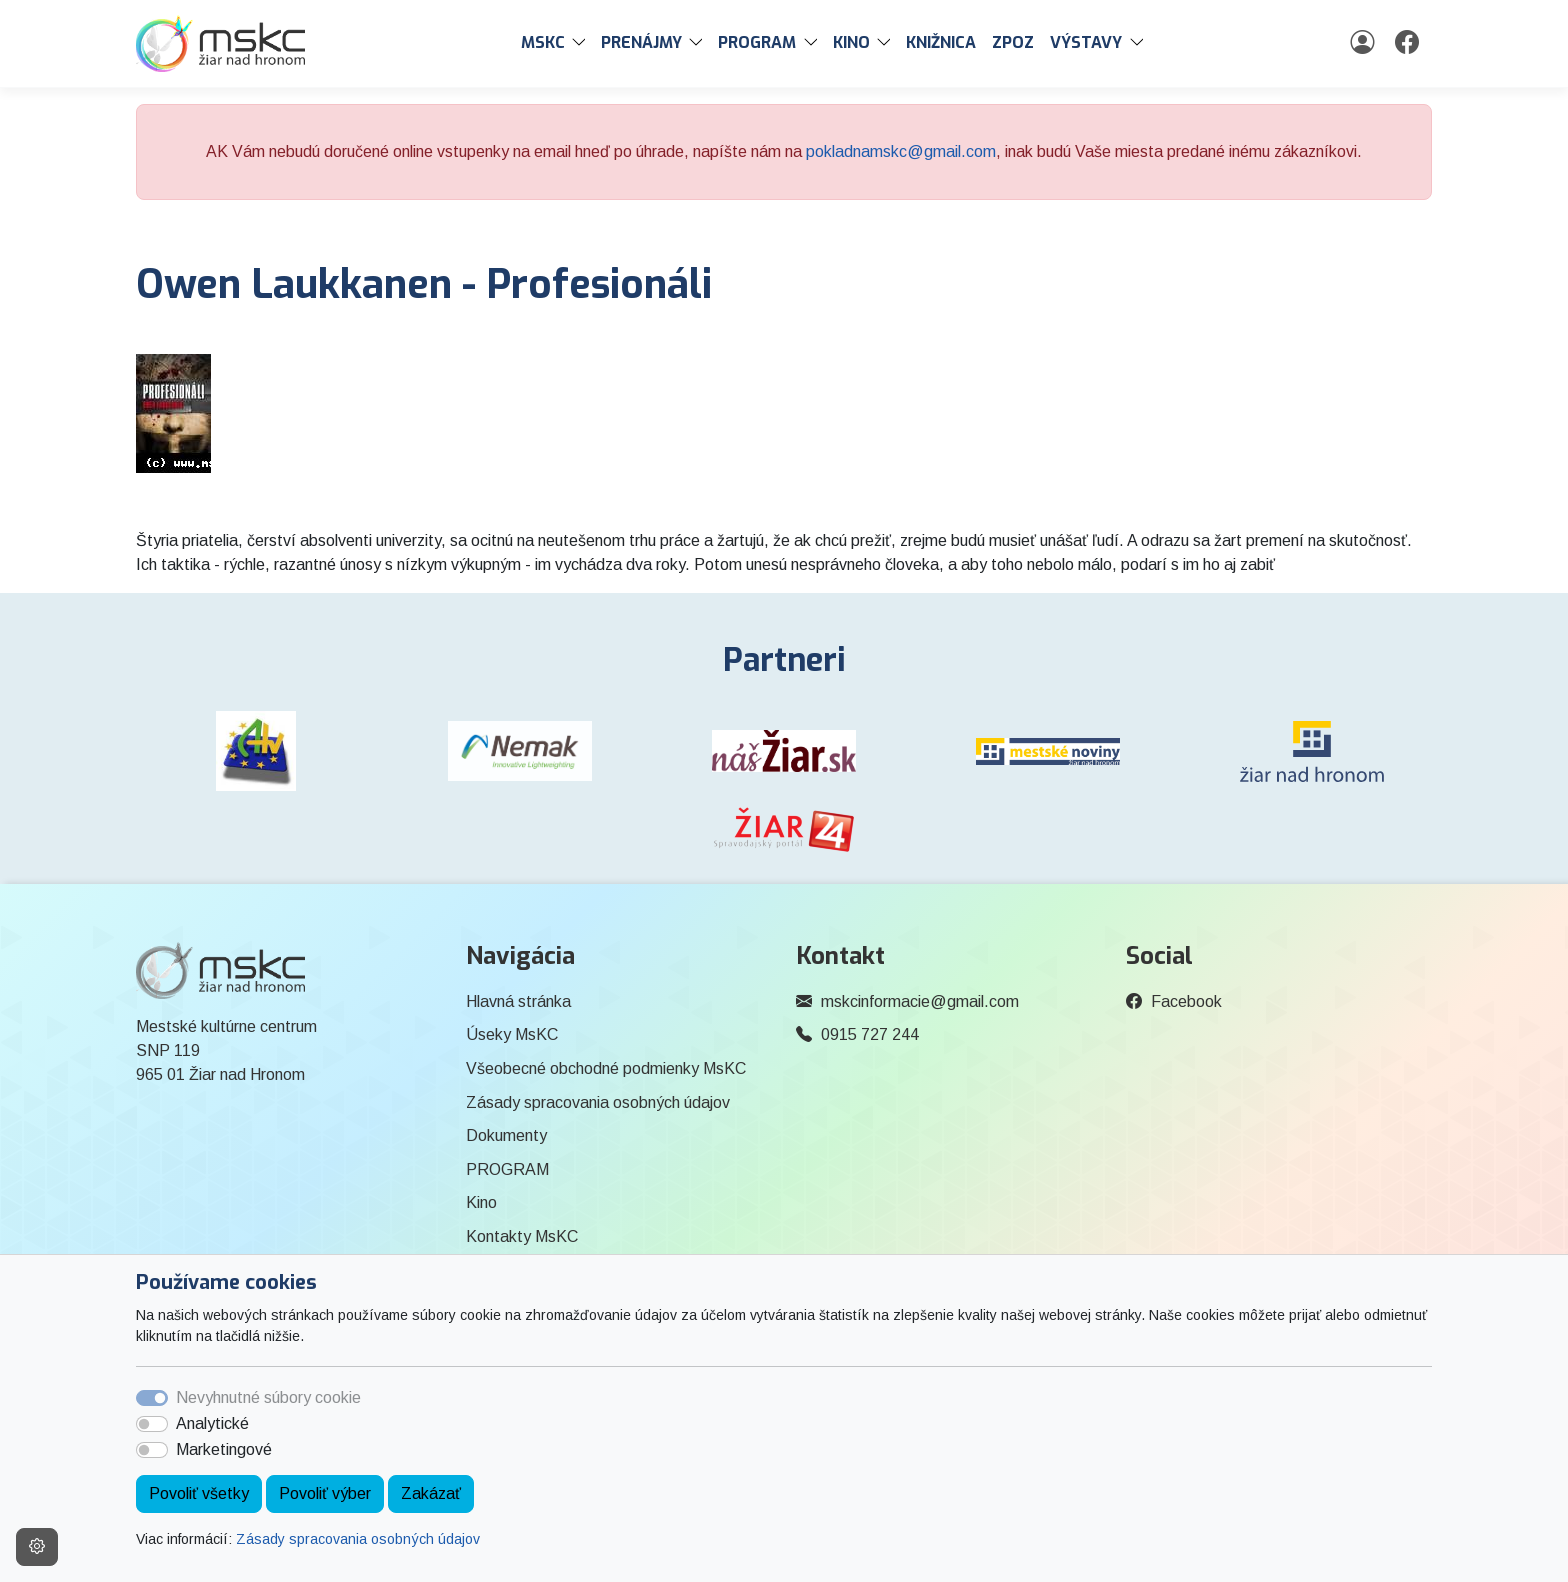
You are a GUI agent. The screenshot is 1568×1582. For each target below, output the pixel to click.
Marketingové (224, 1449)
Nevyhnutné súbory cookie (268, 1397)
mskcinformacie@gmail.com (920, 1001)
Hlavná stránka (518, 1001)
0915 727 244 (870, 1034)
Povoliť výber (325, 1493)
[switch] (152, 1424)
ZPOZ (1013, 42)
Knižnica (941, 42)
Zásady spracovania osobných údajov (358, 1539)
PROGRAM (507, 1169)
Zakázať (431, 1493)
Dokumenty (506, 1135)
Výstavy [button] (1086, 42)
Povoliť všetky (199, 1493)
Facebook (1186, 1001)
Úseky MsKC (512, 1034)
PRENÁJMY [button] (641, 42)
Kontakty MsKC (522, 1236)
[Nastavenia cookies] (37, 1547)
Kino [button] (851, 42)
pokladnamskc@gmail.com (901, 151)
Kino (481, 1202)
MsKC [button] (543, 42)
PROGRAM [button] (757, 42)
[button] (583, 43)
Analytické (212, 1423)
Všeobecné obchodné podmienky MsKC (606, 1068)
